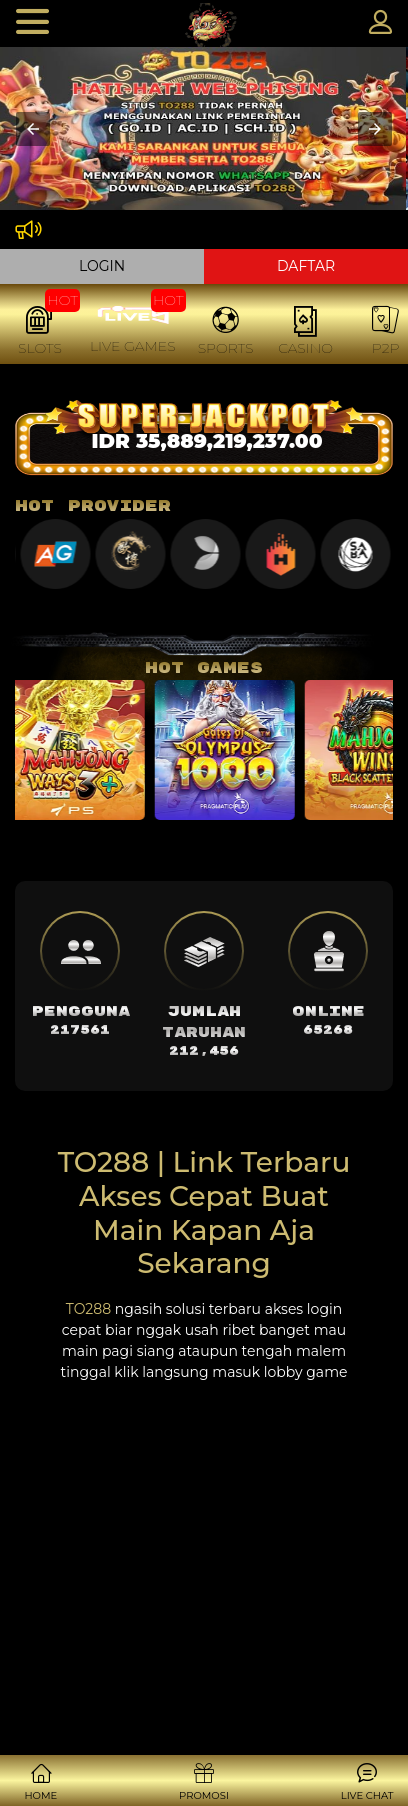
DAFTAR (306, 266)
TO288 (88, 1309)
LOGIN (102, 266)
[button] (33, 129)
